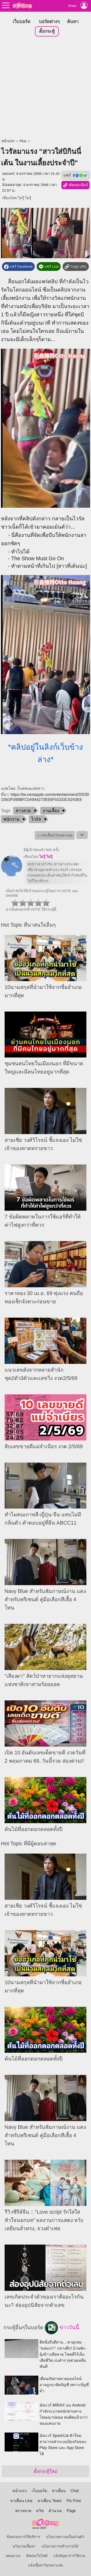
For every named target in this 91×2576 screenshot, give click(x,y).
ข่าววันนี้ (62, 2327)
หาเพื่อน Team (49, 2501)
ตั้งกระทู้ (47, 31)
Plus (22, 141)
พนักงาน (11, 819)
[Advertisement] (45, 88)
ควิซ (40, 2511)
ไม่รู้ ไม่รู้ (24, 198)
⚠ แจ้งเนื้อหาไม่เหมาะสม (55, 835)
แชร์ (75, 175)
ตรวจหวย (23, 2511)
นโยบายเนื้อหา (24, 2546)
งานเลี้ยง (51, 810)
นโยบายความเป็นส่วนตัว (65, 2537)
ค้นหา (72, 21)
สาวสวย (23, 810)
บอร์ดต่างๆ (49, 21)
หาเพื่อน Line (21, 2501)
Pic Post (73, 2501)
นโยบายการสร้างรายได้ (59, 2546)
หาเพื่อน (59, 2491)
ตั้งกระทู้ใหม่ (45, 2471)
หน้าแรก (8, 141)
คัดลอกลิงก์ (75, 185)
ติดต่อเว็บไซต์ (37, 2556)
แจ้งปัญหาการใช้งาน (69, 2556)
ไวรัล (36, 819)
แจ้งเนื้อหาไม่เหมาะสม (45, 2565)
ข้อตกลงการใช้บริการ (23, 2537)
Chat (75, 2491)
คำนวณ (55, 2511)
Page (71, 2511)
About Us (13, 2556)
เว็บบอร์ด (21, 21)
